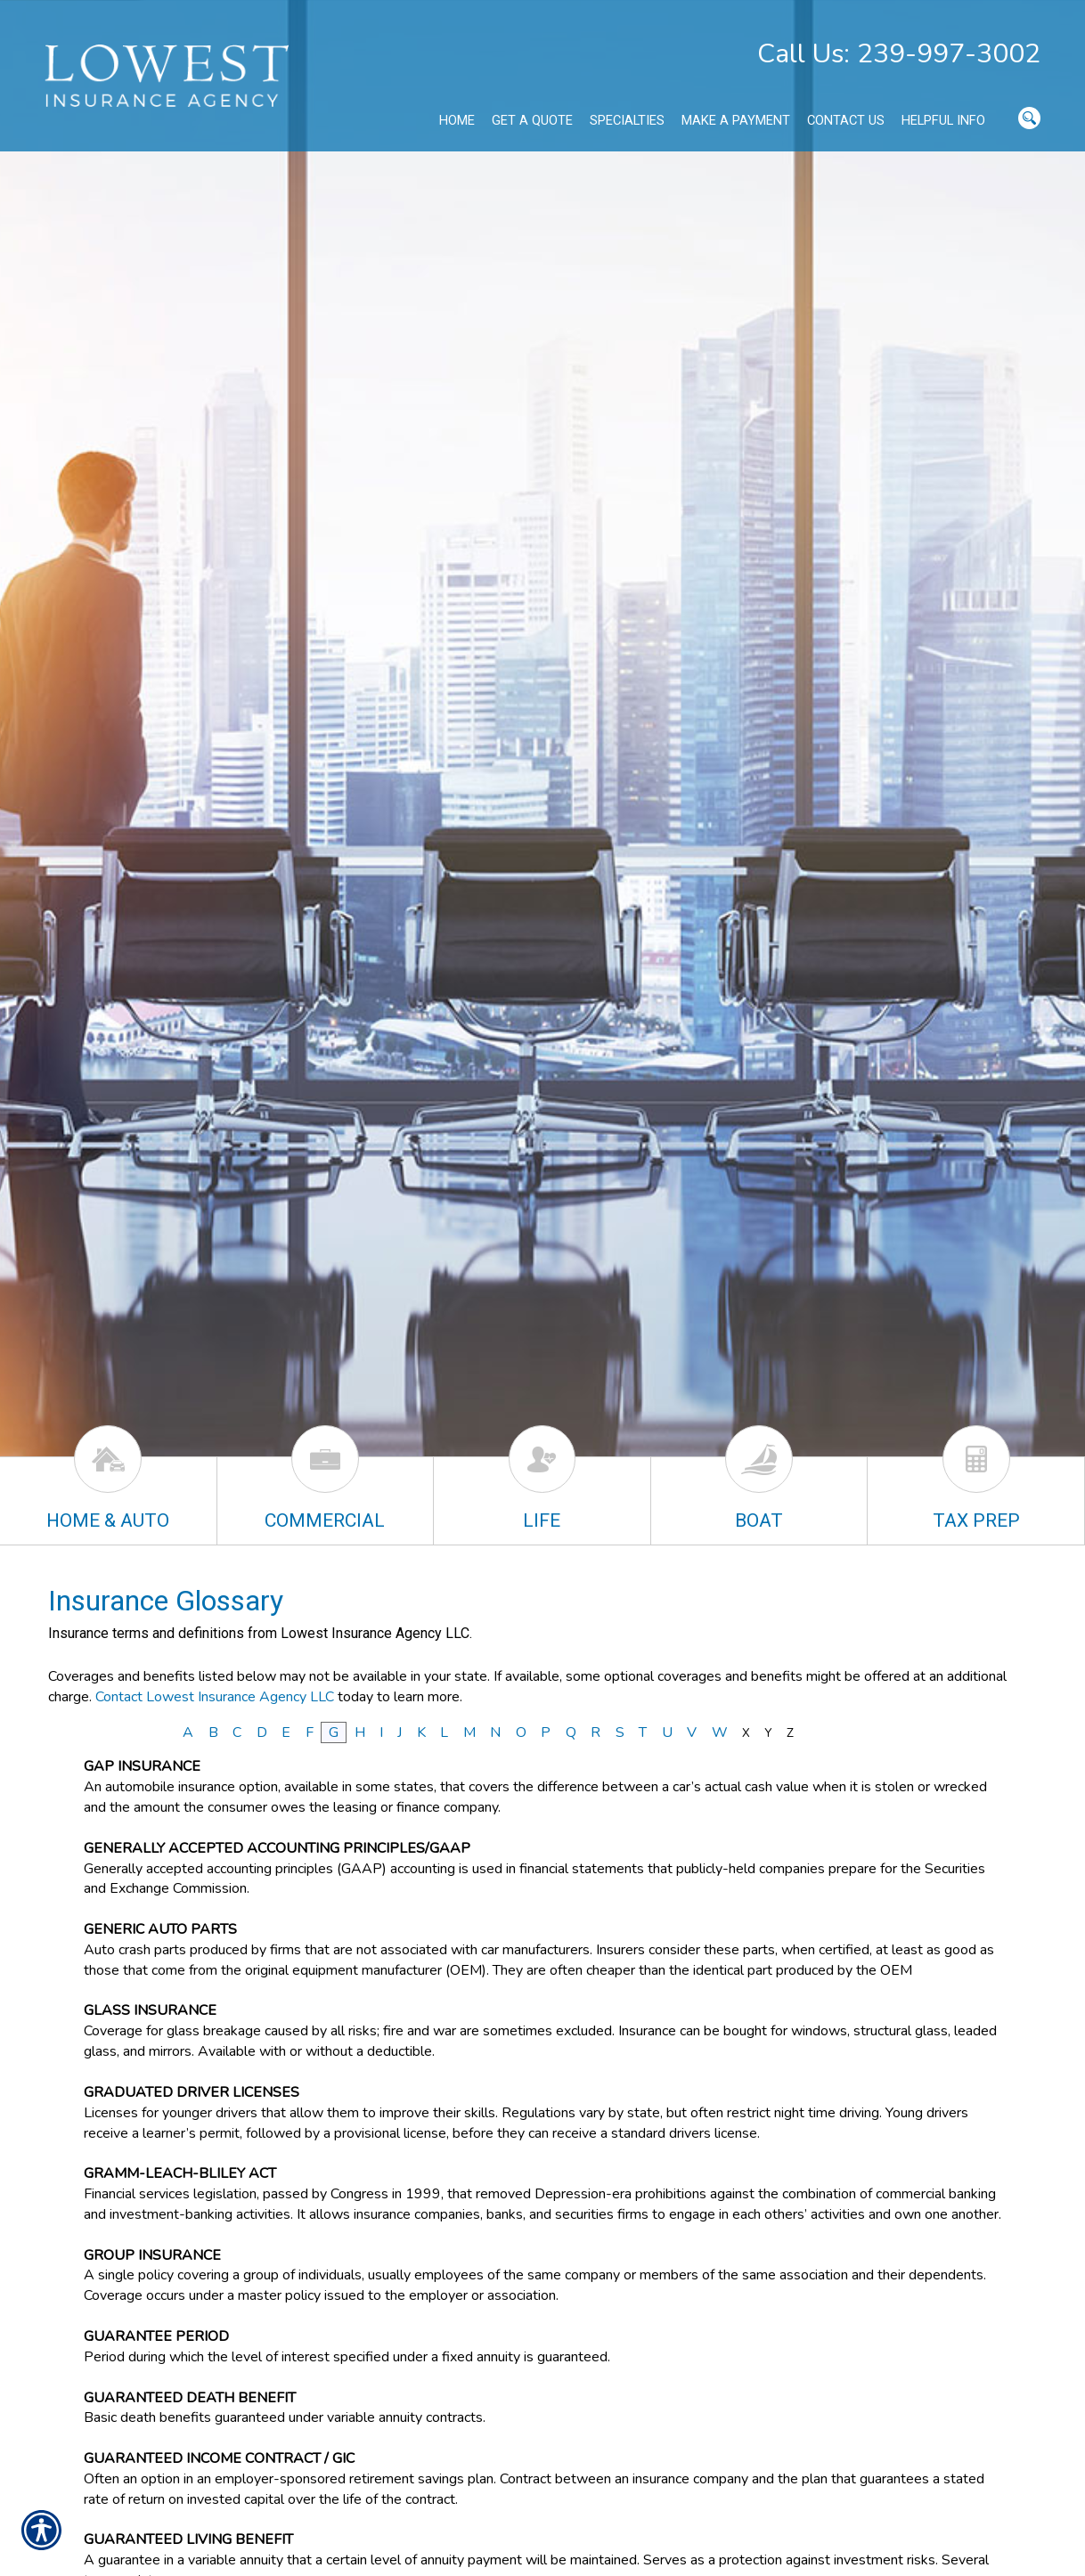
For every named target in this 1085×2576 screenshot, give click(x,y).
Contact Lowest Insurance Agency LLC (214, 1697)
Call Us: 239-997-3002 (898, 54)
